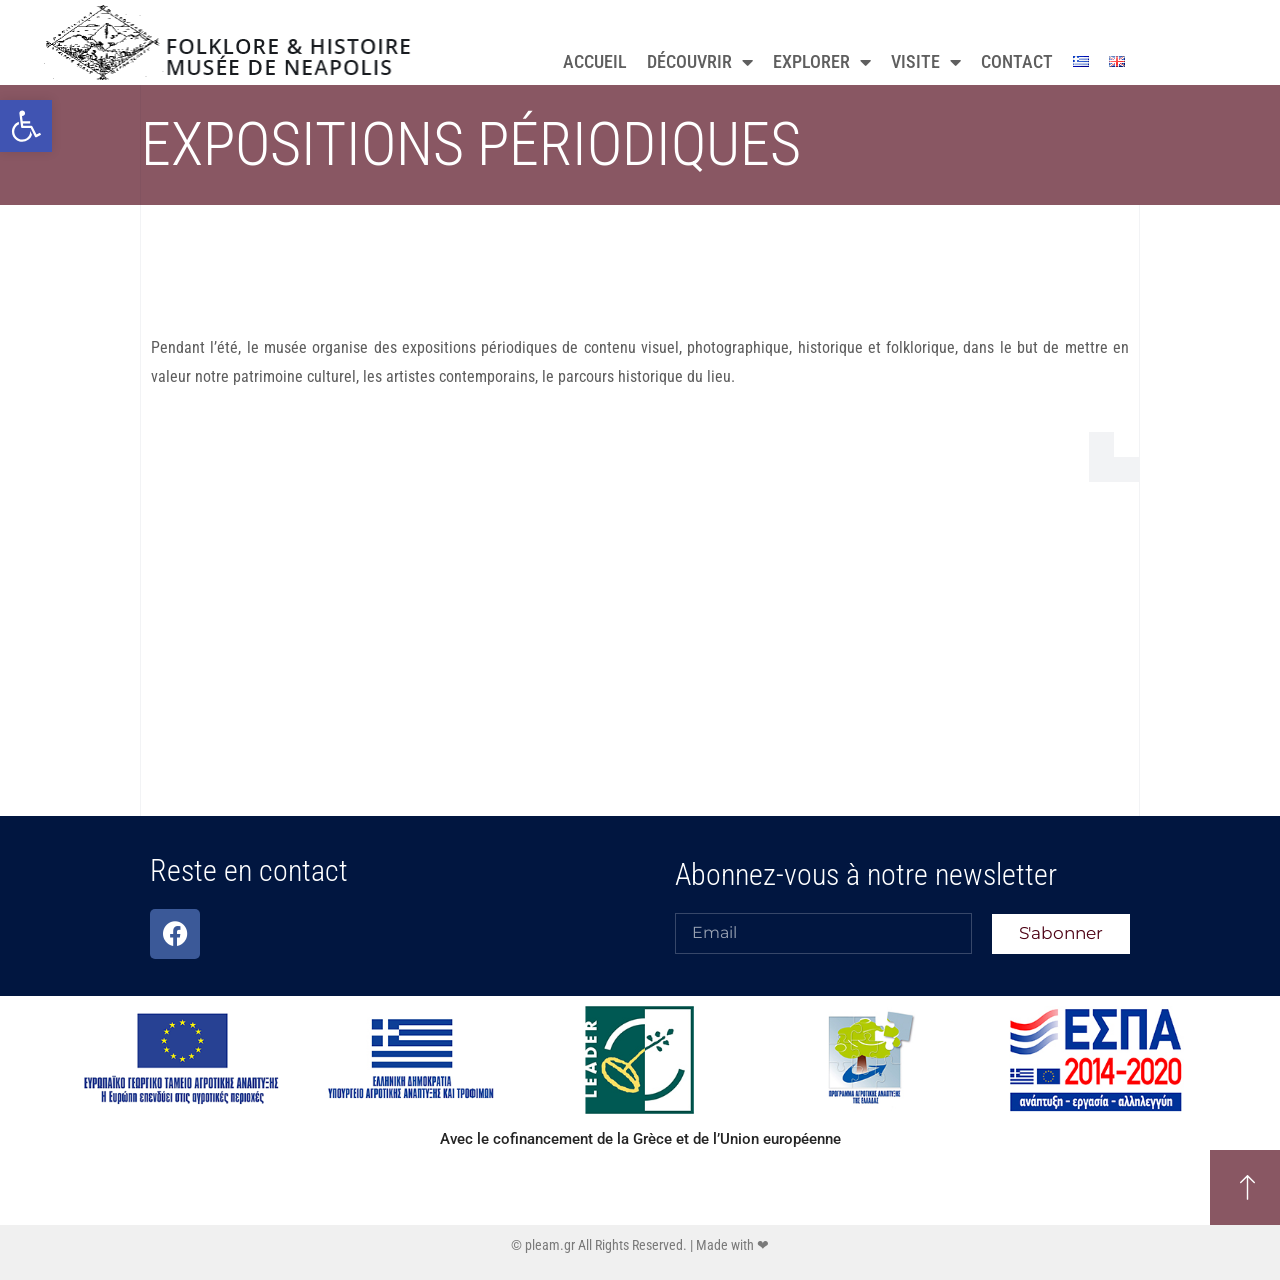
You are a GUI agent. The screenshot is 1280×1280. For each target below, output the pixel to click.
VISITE (926, 62)
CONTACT (1017, 61)
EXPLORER (822, 62)
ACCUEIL (595, 61)
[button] (26, 126)
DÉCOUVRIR (700, 62)
